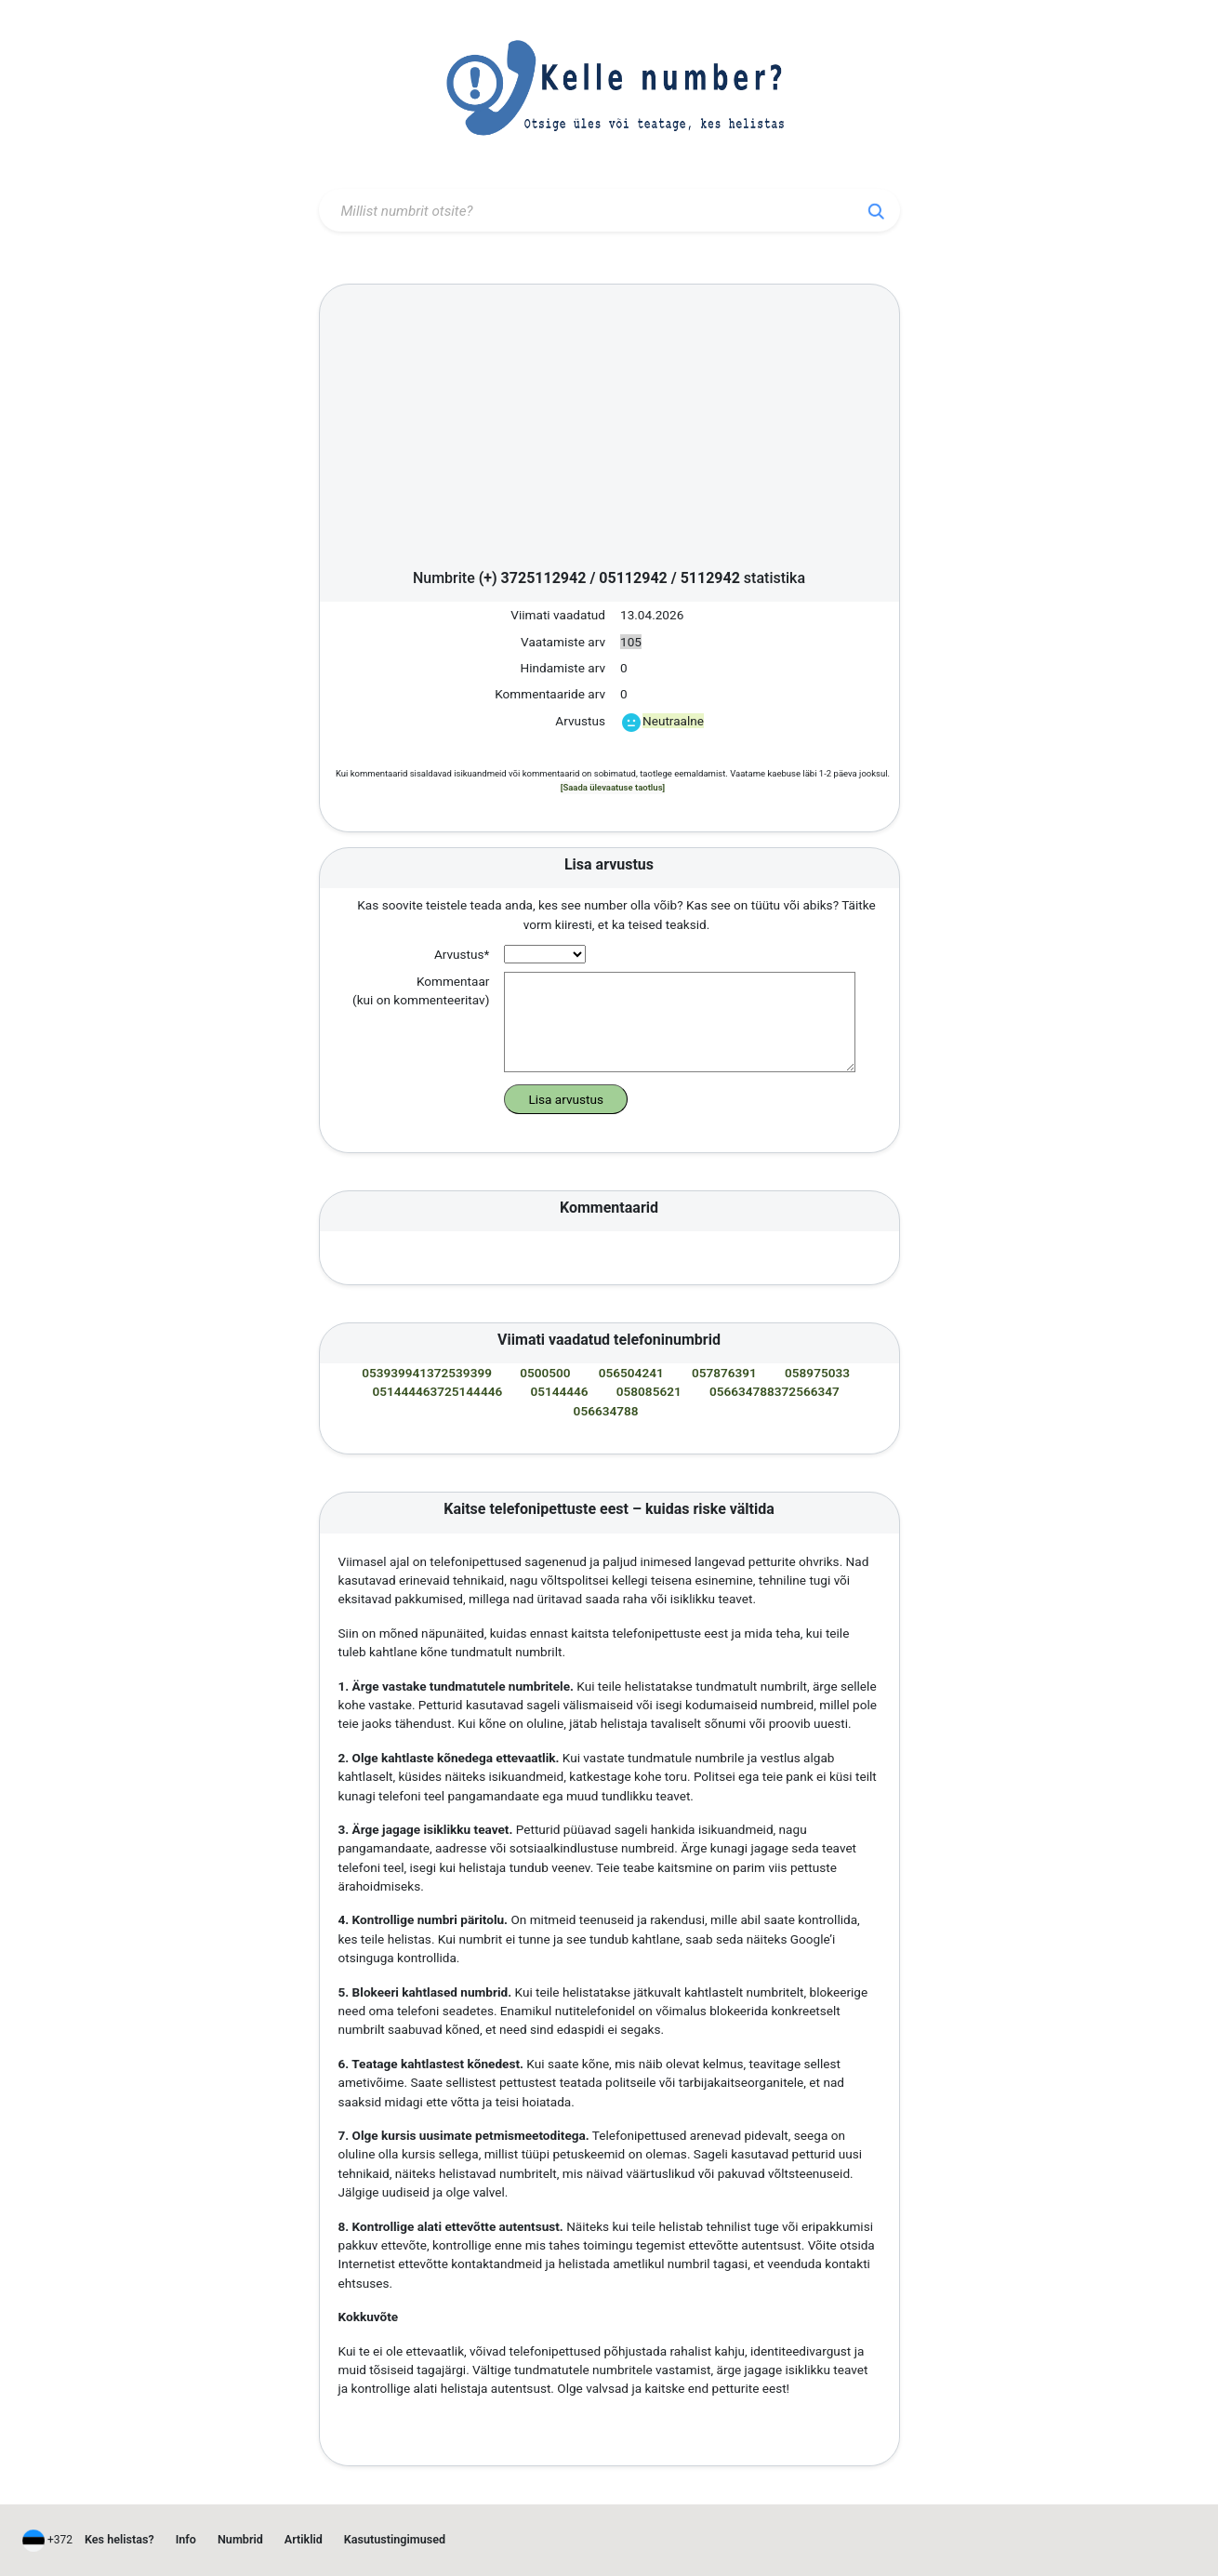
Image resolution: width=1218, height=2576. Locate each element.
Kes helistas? (119, 2539)
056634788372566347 (774, 1391)
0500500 (545, 1372)
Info (186, 2539)
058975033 (817, 1372)
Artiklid (304, 2539)
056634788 (606, 1410)
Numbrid (240, 2539)
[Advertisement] (609, 431)
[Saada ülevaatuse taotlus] (613, 787)
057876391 (724, 1372)
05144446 (559, 1391)
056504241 (631, 1372)
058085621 (649, 1391)
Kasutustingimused (394, 2539)
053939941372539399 (427, 1372)
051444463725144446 (437, 1391)
